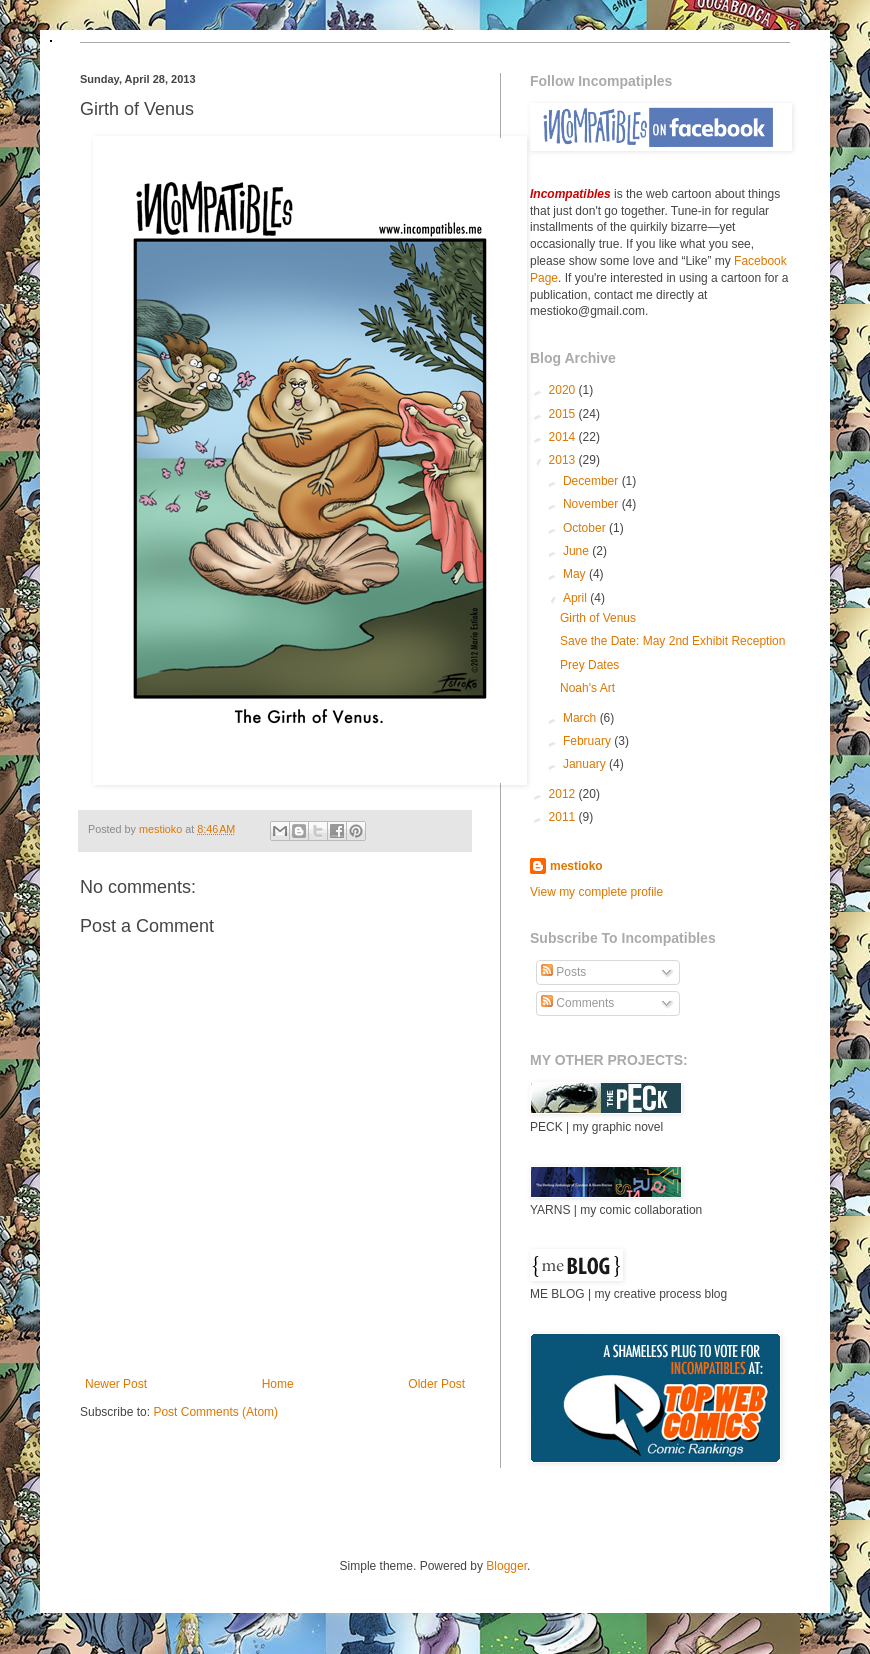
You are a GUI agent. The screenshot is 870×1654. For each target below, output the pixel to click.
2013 (564, 460)
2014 (564, 437)
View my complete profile (596, 892)
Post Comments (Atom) (215, 1412)
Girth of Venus (598, 618)
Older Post (436, 1384)
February (588, 741)
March (581, 718)
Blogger (506, 1566)
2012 (564, 794)
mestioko (162, 829)
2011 (564, 817)
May (576, 574)
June (577, 551)
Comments (577, 1003)
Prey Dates (589, 665)
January (586, 764)
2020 (564, 390)
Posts (563, 972)
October (586, 528)
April (576, 598)
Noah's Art (587, 688)
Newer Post (116, 1384)
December (592, 481)
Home (278, 1384)
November (592, 504)
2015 (564, 414)
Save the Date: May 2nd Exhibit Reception (672, 641)
